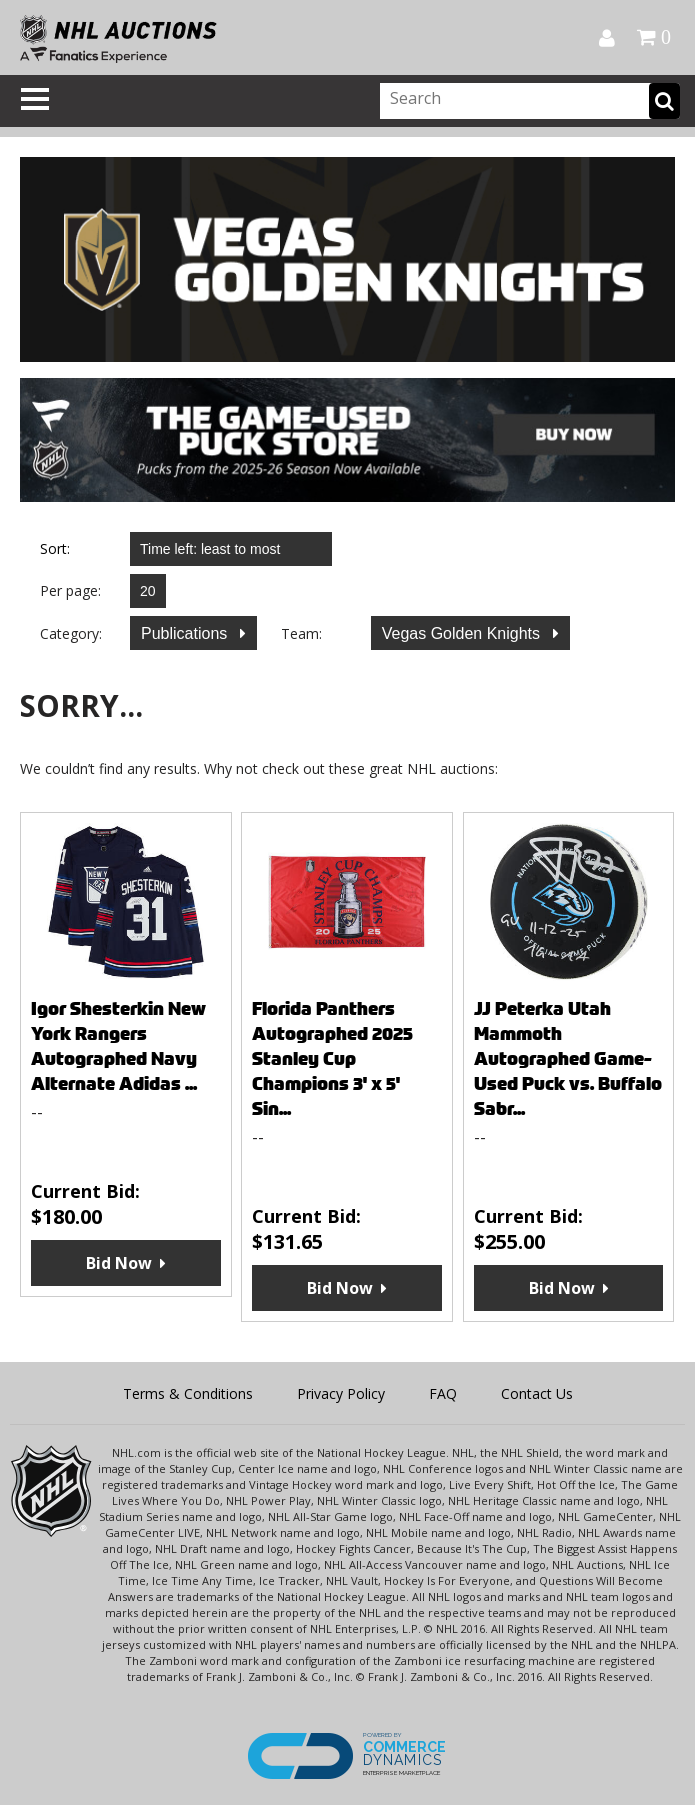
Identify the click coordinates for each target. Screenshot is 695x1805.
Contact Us (537, 1393)
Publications (186, 633)
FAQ (443, 1393)
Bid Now (119, 1263)
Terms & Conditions (188, 1393)
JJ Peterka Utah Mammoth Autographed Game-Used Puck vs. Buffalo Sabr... (568, 1058)
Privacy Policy (341, 1393)
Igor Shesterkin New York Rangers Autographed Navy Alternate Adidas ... (118, 1046)
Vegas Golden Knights (463, 633)
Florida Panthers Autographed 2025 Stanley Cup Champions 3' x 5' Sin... (332, 1058)
